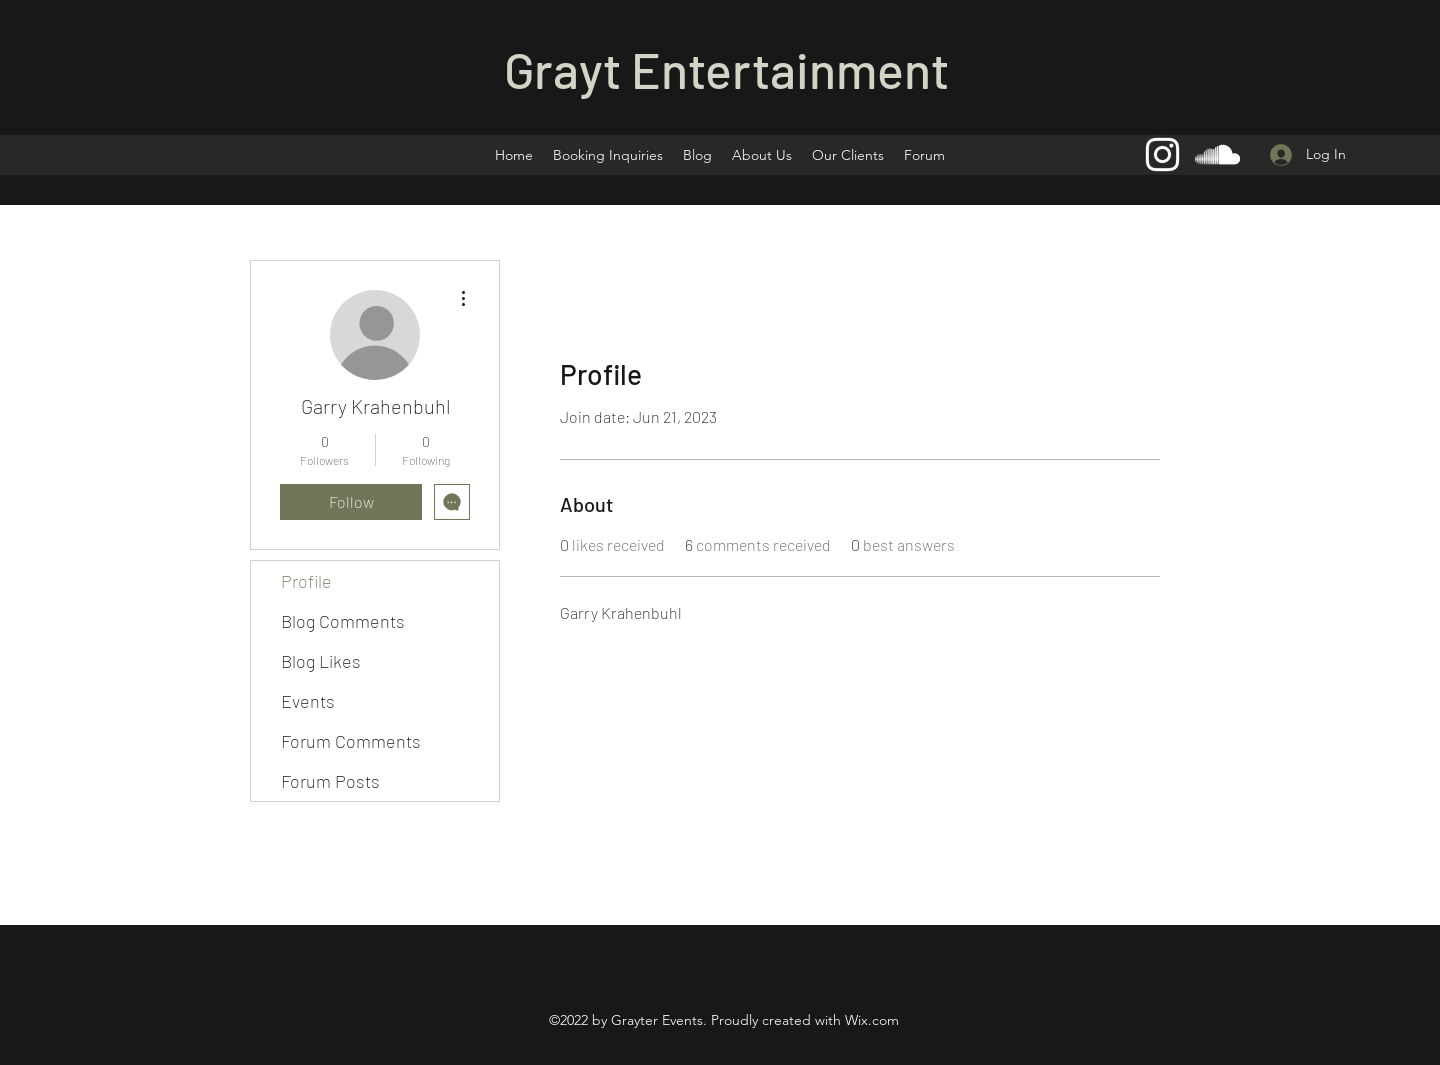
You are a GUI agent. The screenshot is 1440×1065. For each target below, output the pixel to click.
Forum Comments (351, 741)
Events (308, 701)
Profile (306, 581)
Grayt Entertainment (726, 69)
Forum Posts (330, 781)
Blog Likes (321, 661)
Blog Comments (343, 621)
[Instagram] (1162, 154)
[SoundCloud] (1217, 154)
